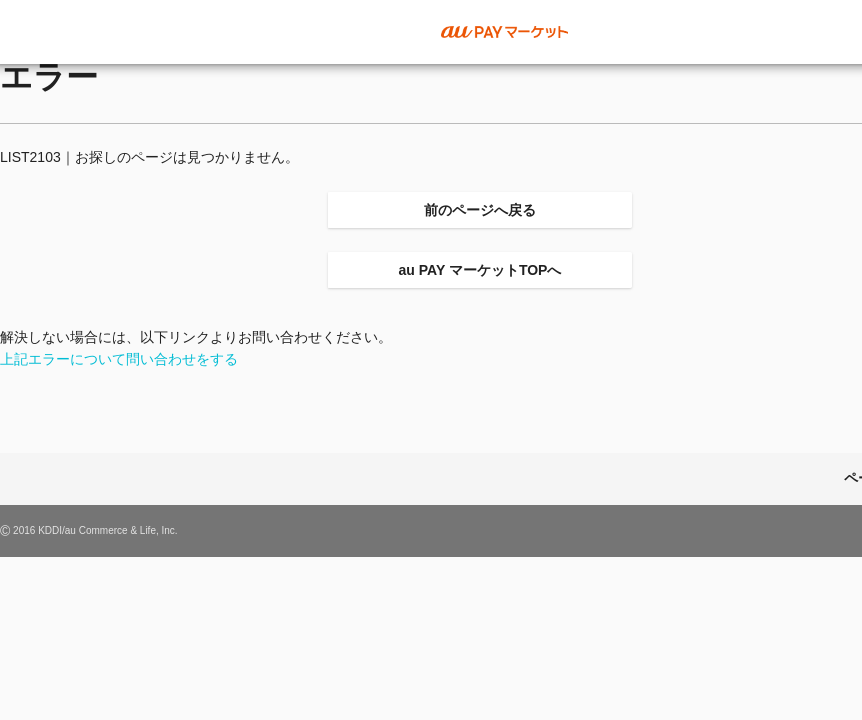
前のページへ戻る (480, 210)
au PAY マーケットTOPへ (480, 270)
